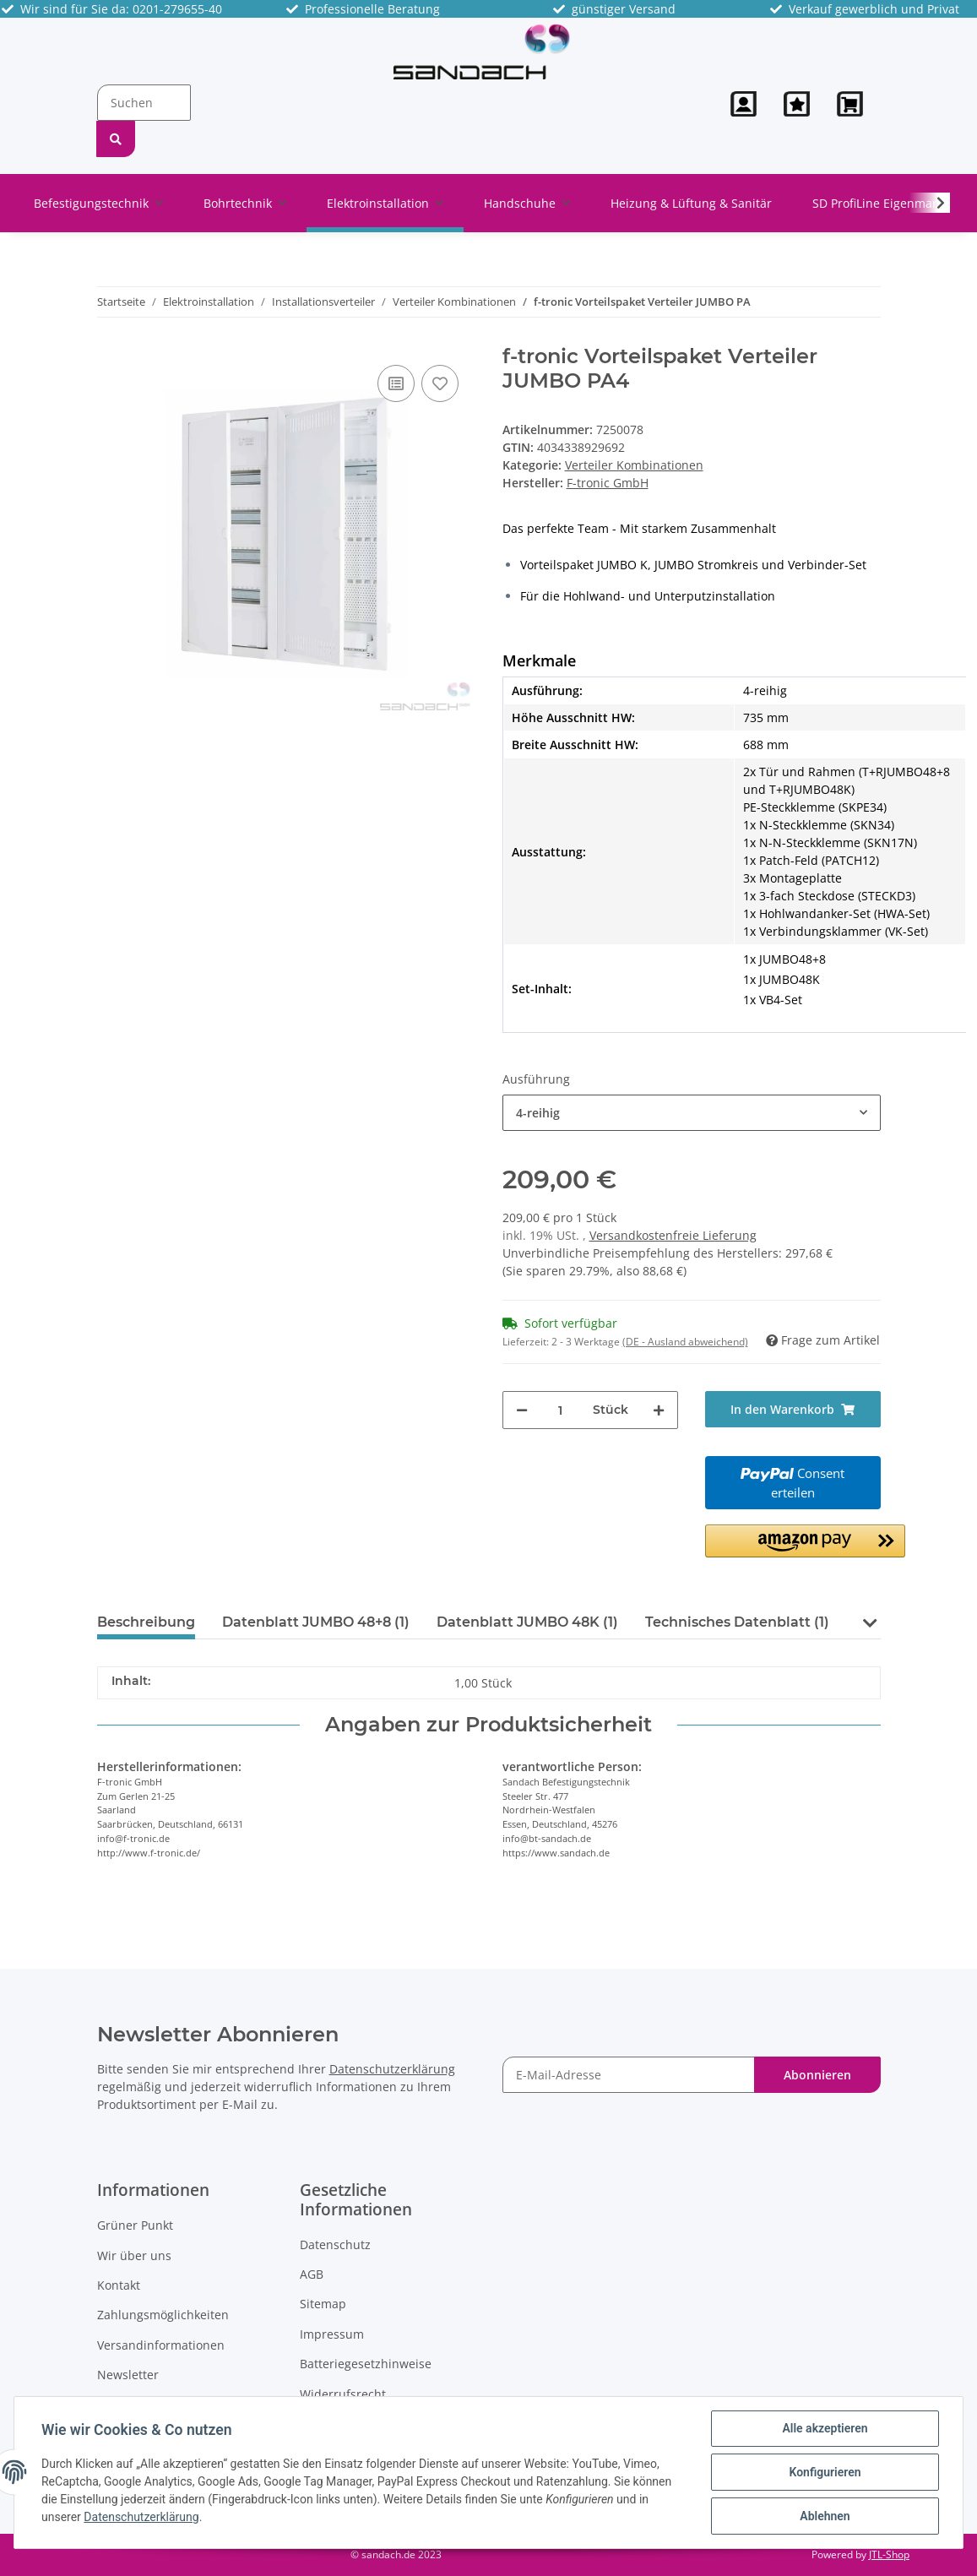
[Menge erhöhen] (658, 1410)
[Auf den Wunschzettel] (440, 383)
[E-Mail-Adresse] (628, 2075)
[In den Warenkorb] (793, 1409)
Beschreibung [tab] (146, 1622)
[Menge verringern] (521, 1410)
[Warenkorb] (851, 103)
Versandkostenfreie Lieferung (673, 1235)
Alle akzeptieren (824, 2428)
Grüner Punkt (135, 2225)
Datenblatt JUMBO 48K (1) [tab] (527, 1622)
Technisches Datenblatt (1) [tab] (737, 1622)
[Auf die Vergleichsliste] (396, 383)
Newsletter (128, 2375)
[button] (743, 103)
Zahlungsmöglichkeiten (163, 2315)
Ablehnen (824, 2516)
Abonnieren (817, 2075)
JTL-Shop (889, 2554)
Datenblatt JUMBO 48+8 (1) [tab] (316, 1622)
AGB (311, 2274)
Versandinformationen (161, 2345)
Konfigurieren (824, 2472)
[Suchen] (144, 102)
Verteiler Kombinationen (634, 465)
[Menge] (560, 1410)
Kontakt (118, 2285)
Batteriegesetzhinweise (366, 2364)
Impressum (332, 2334)
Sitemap (323, 2304)
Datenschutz (335, 2244)
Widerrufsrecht (343, 2394)
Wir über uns (134, 2255)
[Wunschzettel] (796, 103)
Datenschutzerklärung (392, 2069)
